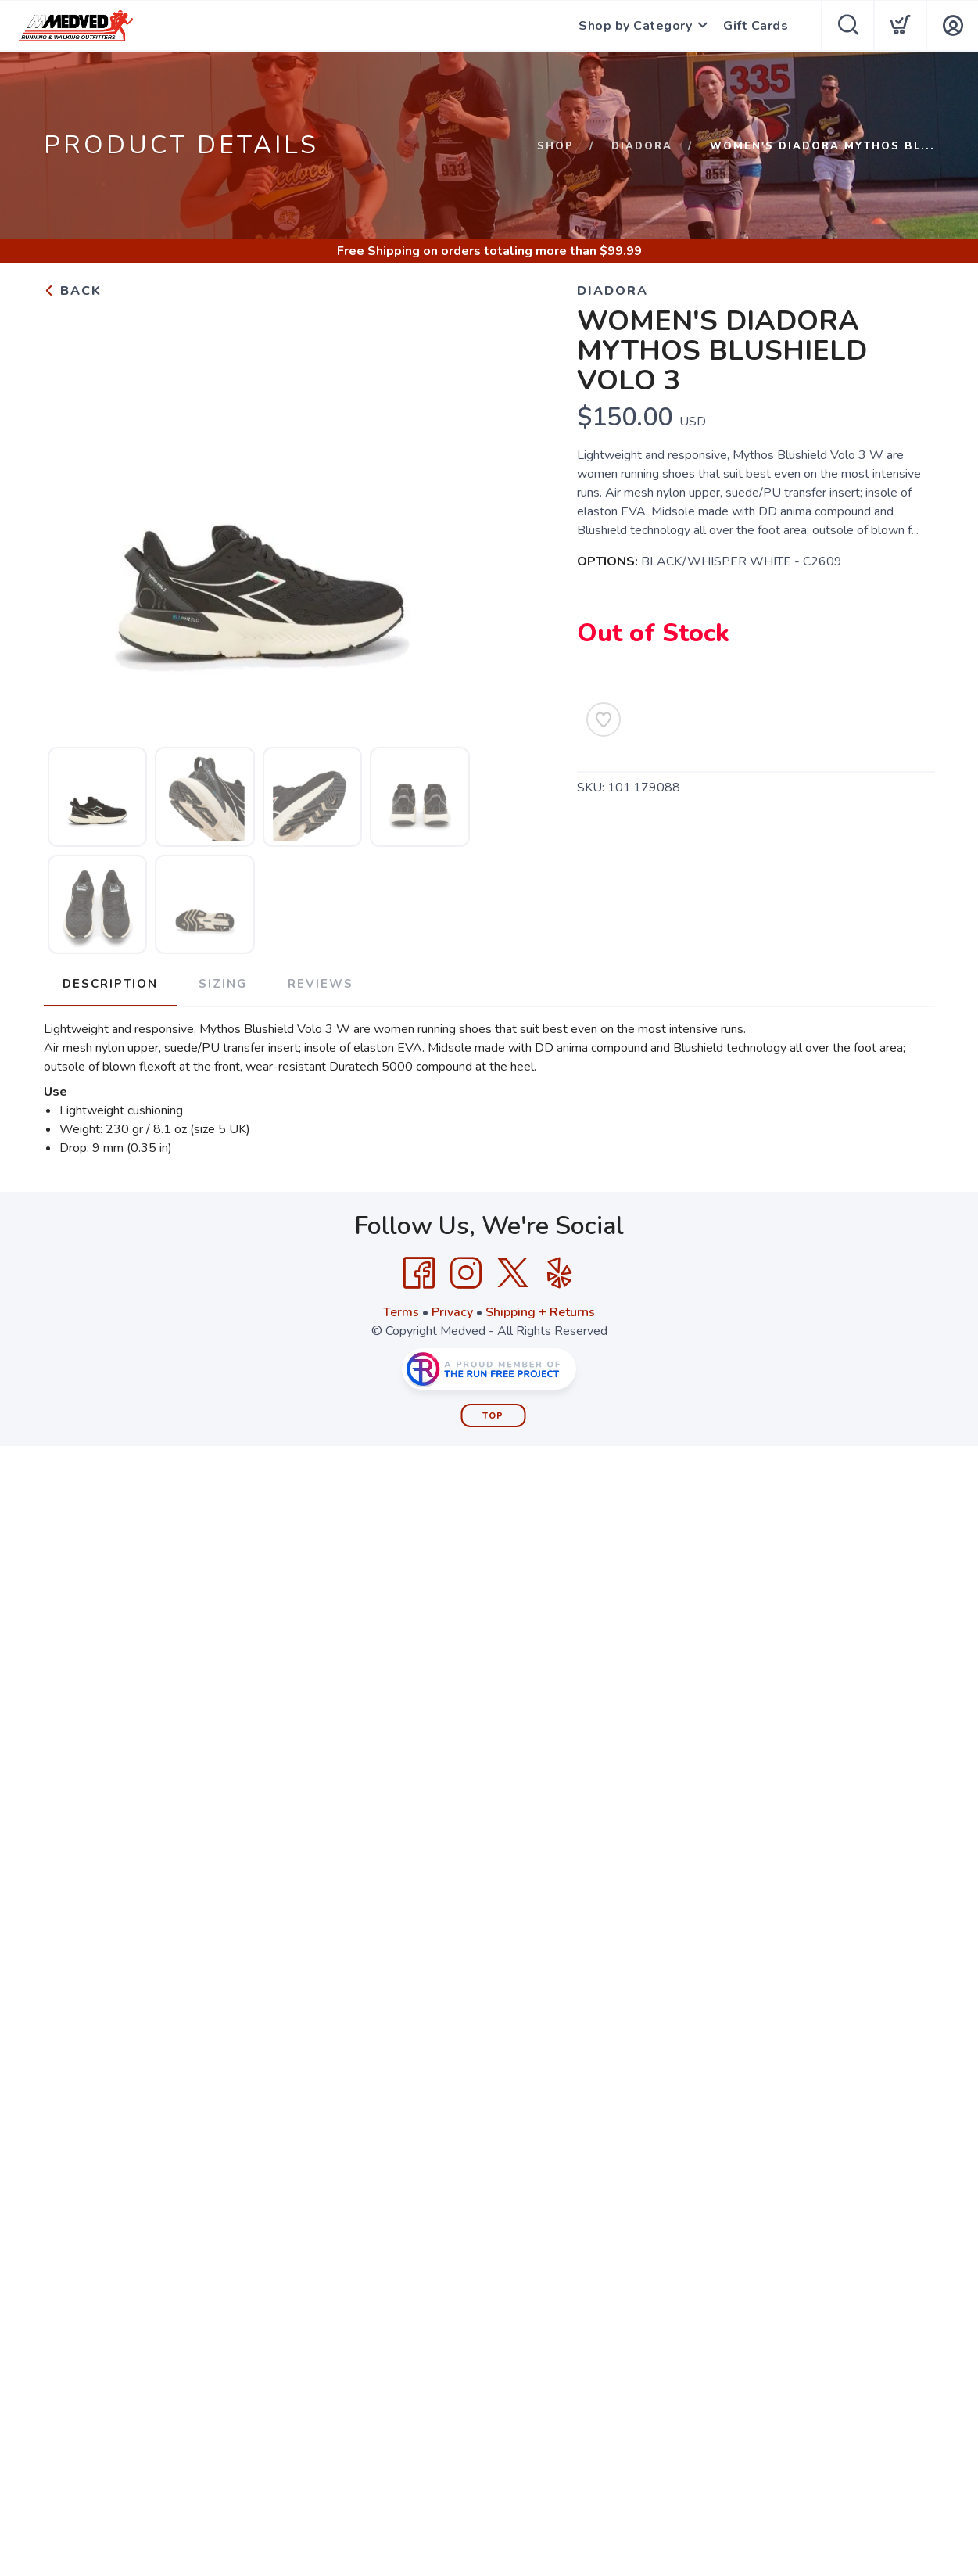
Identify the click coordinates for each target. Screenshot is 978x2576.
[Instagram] (465, 1273)
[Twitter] (512, 1273)
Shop (555, 146)
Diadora (641, 146)
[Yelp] (559, 1273)
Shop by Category (635, 25)
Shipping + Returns (540, 1312)
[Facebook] (419, 1273)
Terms (401, 1312)
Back (73, 291)
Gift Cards (755, 25)
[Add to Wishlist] (603, 719)
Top (492, 1416)
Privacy (452, 1312)
